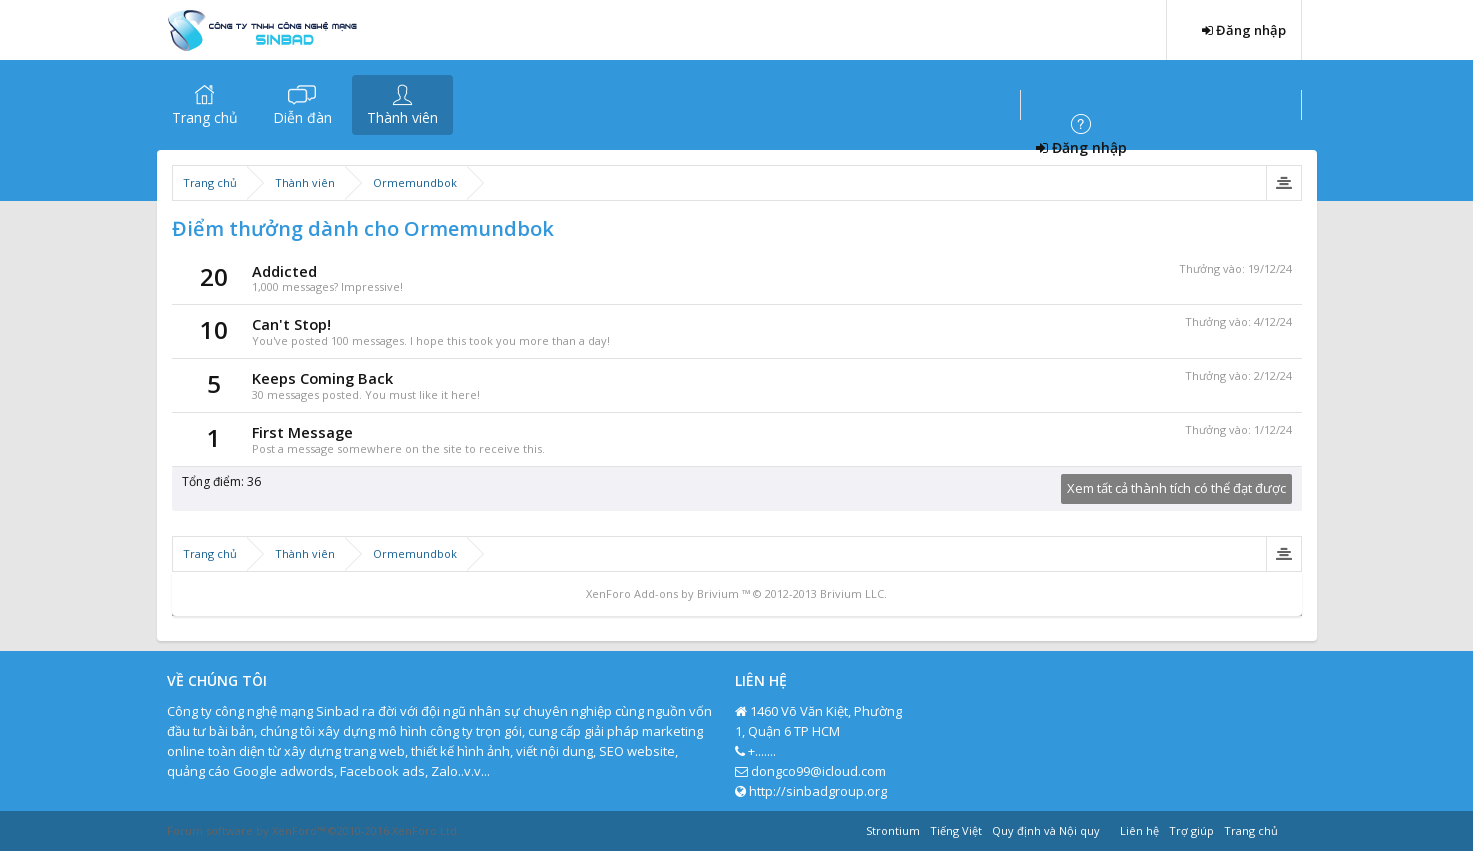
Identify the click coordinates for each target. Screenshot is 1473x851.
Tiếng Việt (956, 830)
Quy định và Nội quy (1046, 830)
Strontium (893, 830)
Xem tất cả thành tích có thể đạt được (1176, 488)
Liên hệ (1139, 830)
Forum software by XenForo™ (313, 830)
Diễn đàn (302, 117)
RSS (1295, 828)
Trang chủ (205, 117)
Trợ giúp (1191, 830)
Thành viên (402, 117)
